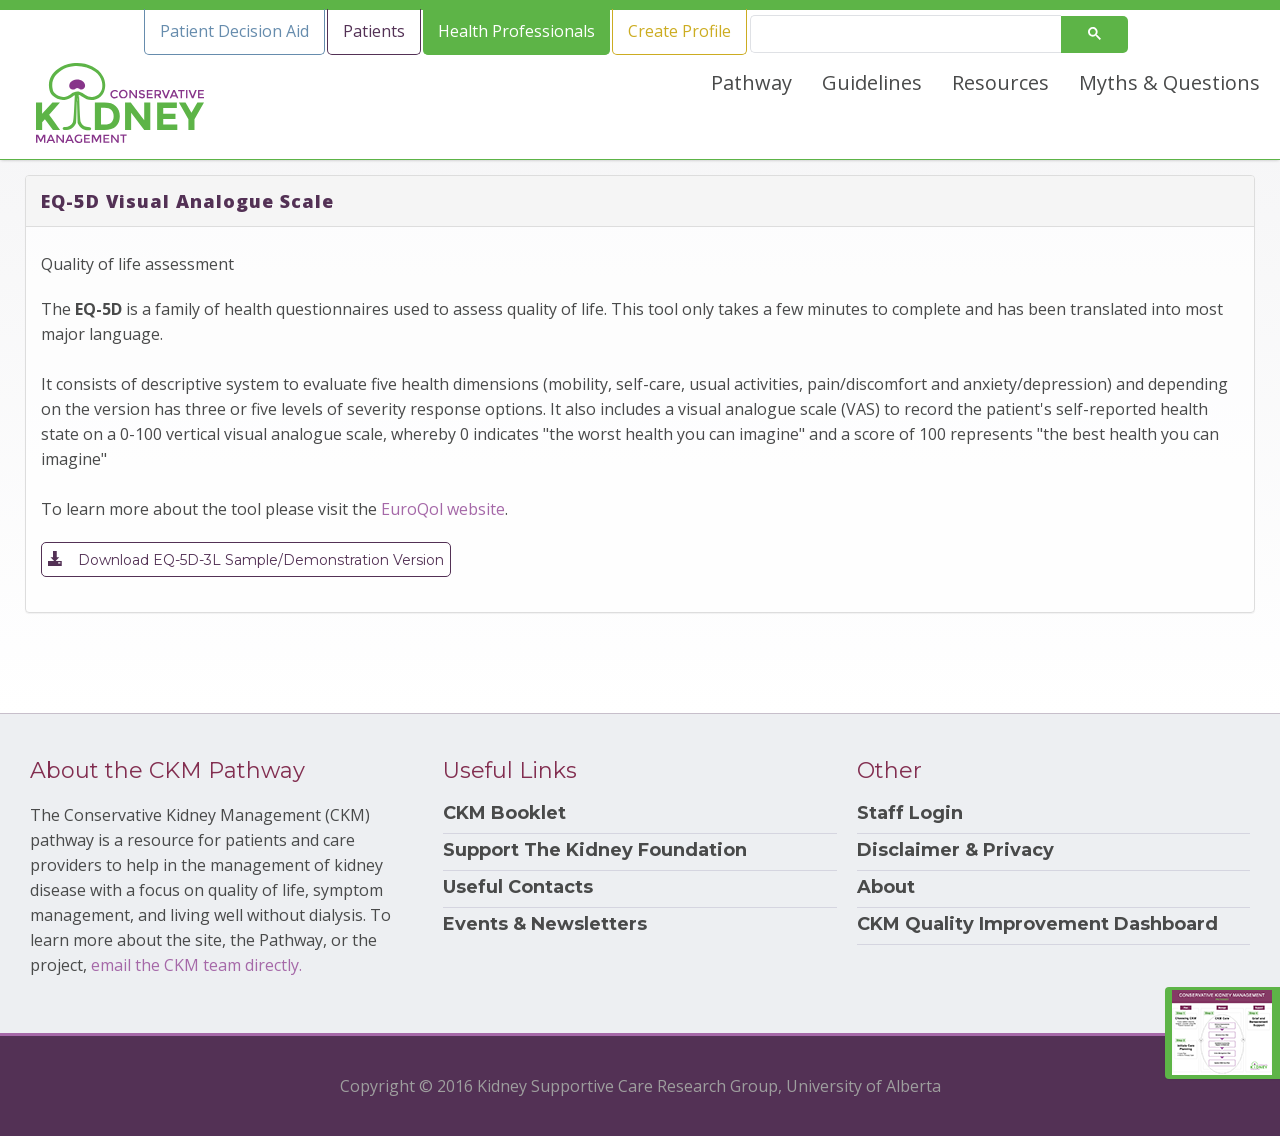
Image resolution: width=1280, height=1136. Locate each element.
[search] (914, 34)
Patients (374, 31)
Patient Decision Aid (234, 31)
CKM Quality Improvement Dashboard (1037, 924)
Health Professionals (516, 31)
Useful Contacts (518, 887)
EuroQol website (443, 509)
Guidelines (872, 82)
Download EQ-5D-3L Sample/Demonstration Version (246, 558)
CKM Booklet (504, 813)
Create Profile (679, 31)
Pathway (751, 82)
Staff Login (910, 813)
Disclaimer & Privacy (955, 850)
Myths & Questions (1169, 82)
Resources (1000, 82)
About (886, 887)
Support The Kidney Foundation (595, 850)
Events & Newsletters (545, 924)
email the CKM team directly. (196, 965)
